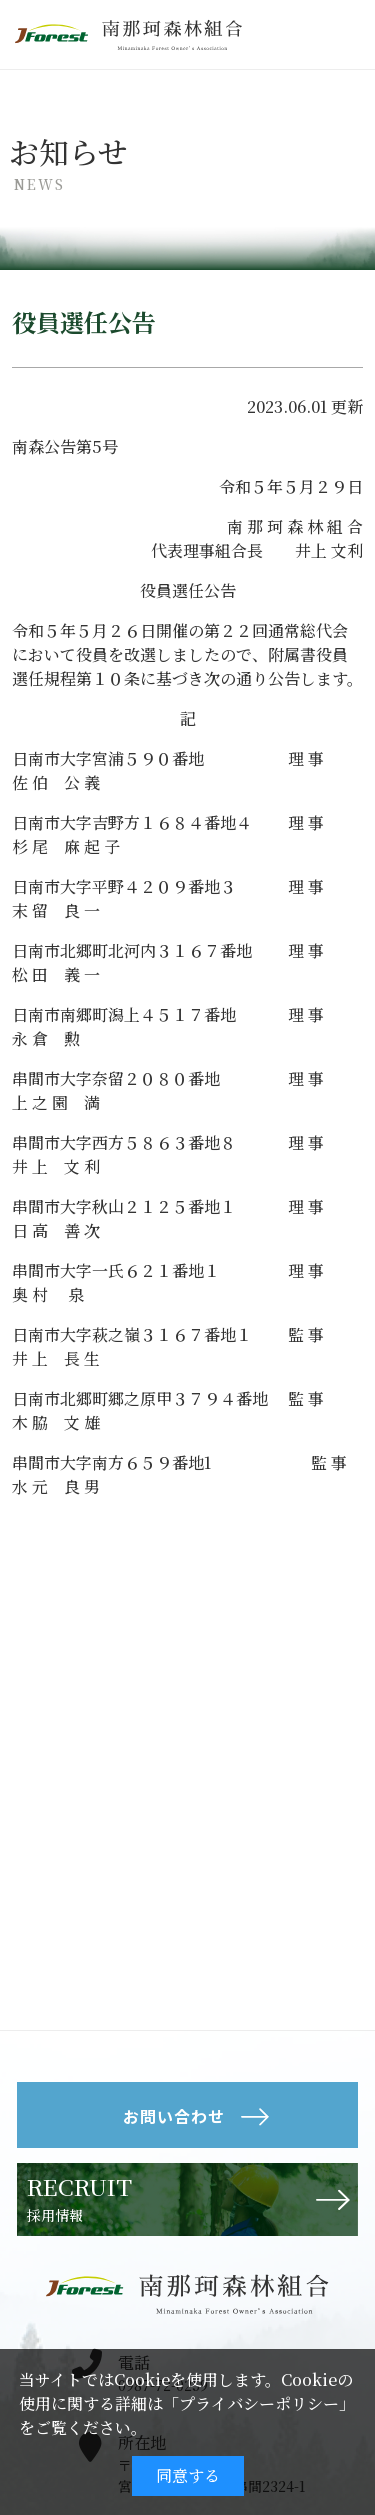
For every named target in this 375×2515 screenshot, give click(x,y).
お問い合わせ (174, 2116)
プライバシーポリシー (259, 2403)
